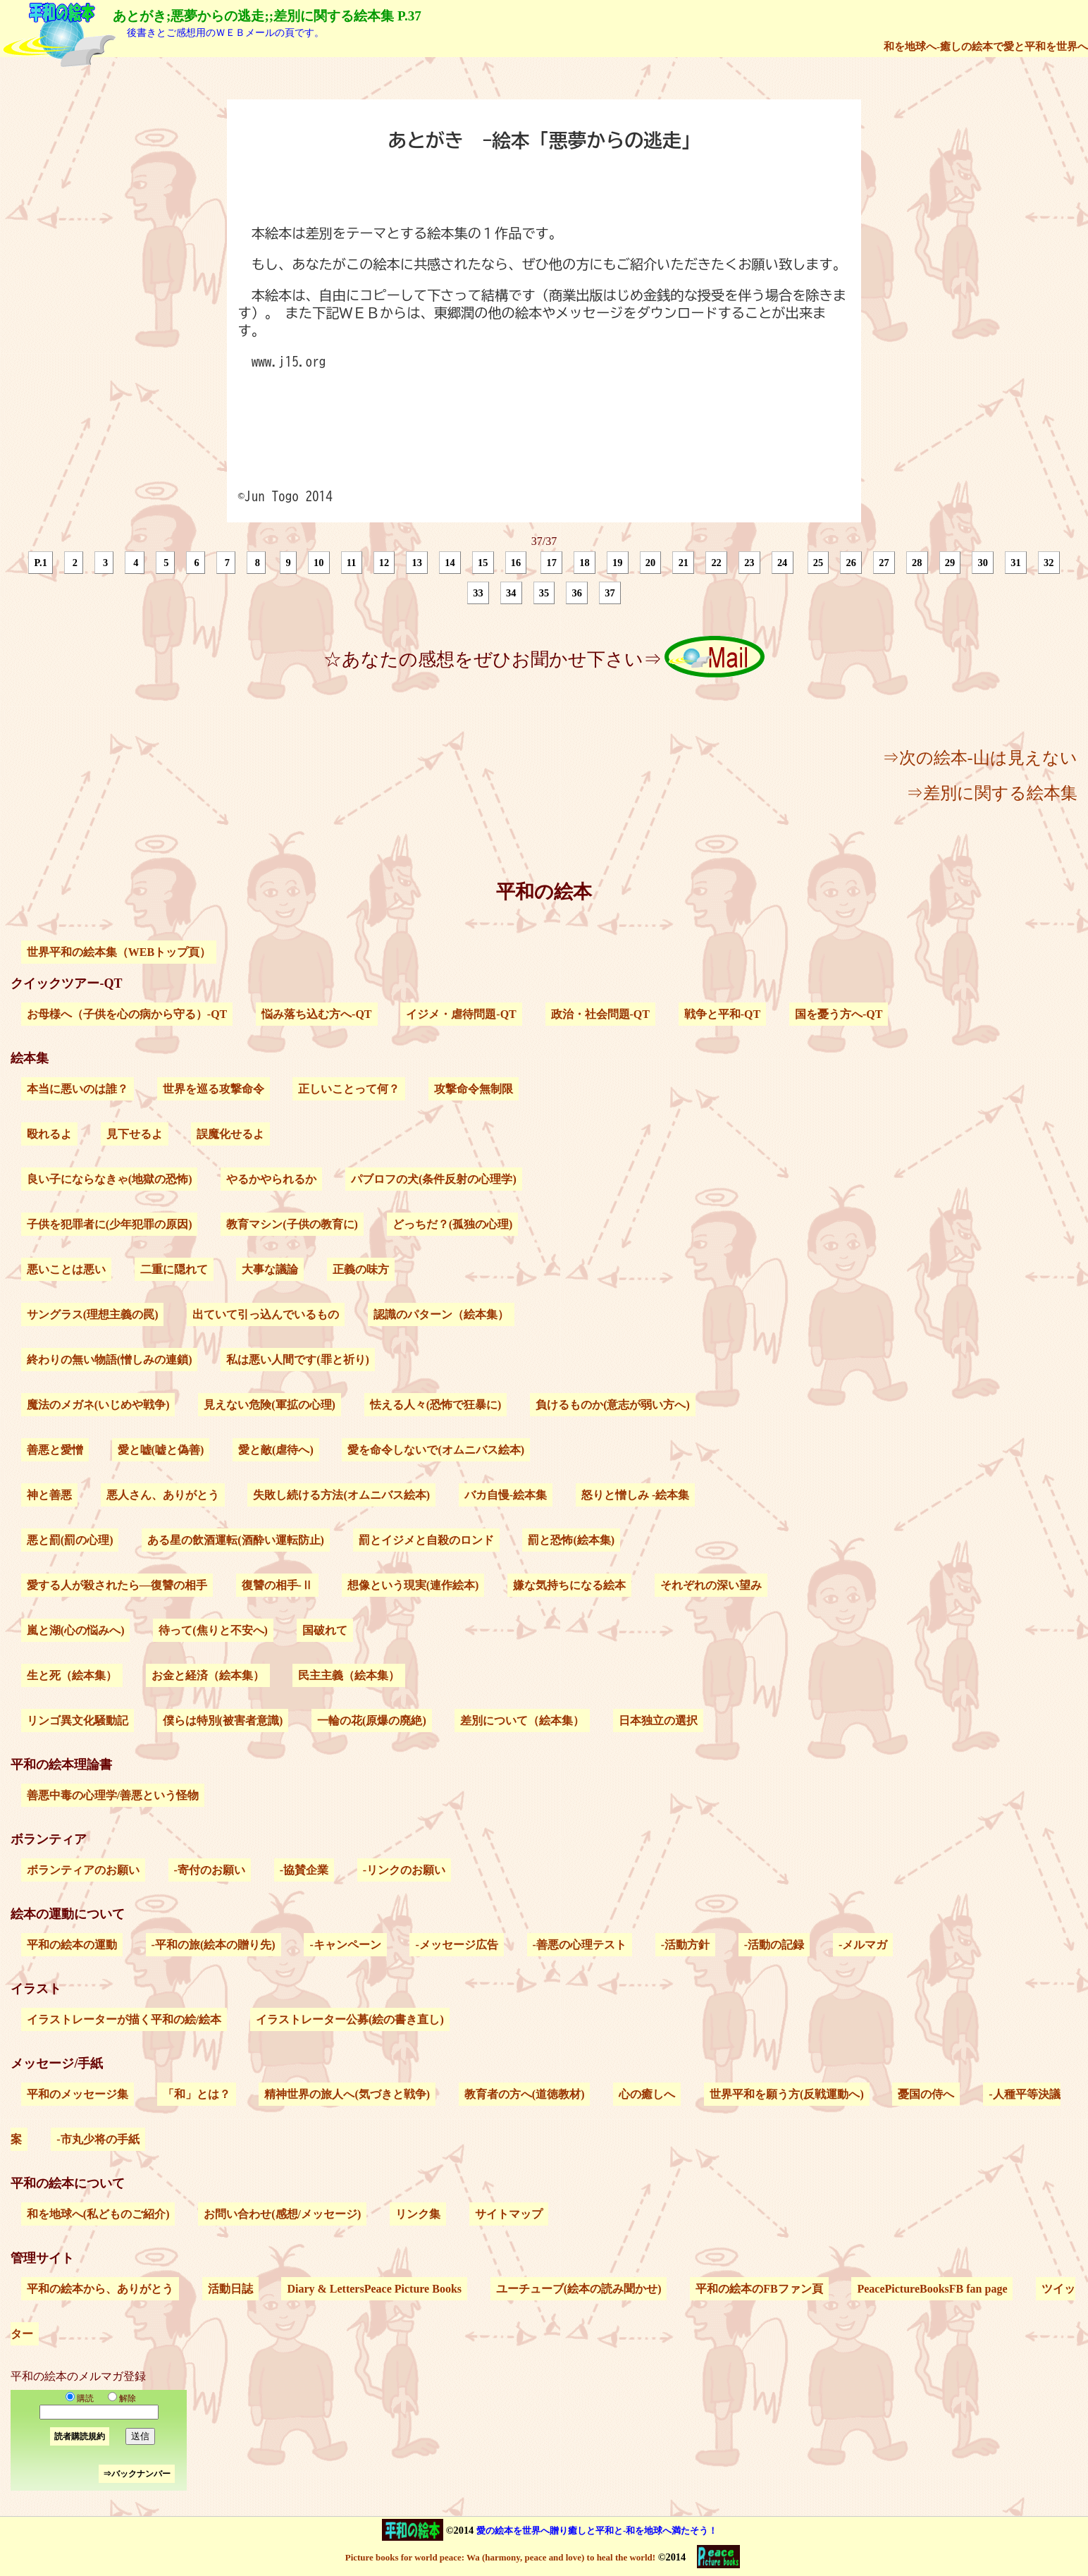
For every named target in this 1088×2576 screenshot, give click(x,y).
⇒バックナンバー (137, 2474)
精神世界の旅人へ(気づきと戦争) (347, 2094)
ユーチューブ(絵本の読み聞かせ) (579, 2289)
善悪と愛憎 (55, 1450)
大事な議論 (270, 1269)
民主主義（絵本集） (349, 1675)
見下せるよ (134, 1134)
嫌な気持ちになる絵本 (569, 1585)
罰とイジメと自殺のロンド (426, 1540)
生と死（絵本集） (72, 1675)
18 (584, 562)
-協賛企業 (304, 1870)
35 (544, 593)
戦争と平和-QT (722, 1014)
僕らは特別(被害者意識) (223, 1720)
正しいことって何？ (349, 1089)
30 (983, 562)
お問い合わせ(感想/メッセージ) (282, 2214)
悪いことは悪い (66, 1269)
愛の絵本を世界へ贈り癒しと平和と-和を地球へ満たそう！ (596, 2530)
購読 (80, 2398)
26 (850, 562)
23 (749, 562)
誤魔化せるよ (230, 1134)
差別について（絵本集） (522, 1720)
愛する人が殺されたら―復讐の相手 (117, 1585)
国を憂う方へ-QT (838, 1014)
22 (716, 562)
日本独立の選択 (658, 1720)
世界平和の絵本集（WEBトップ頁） (119, 952)
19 (617, 562)
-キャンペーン (345, 1945)
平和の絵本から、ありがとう (100, 2289)
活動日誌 (230, 2289)
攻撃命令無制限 (473, 1089)
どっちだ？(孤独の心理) (452, 1224)
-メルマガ (863, 1945)
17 (552, 562)
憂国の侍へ (926, 2094)
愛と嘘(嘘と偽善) (161, 1450)
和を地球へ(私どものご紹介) (98, 2214)
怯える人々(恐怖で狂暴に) (436, 1405)
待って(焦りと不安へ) (213, 1630)
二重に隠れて (174, 1269)
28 (917, 562)
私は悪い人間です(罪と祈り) (297, 1360)
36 (577, 593)
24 (782, 562)
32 (1048, 562)
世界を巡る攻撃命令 (213, 1089)
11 (352, 562)
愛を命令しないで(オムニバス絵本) (435, 1450)
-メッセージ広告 (456, 1945)
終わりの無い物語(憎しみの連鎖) (109, 1360)
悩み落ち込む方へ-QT (316, 1014)
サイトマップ (509, 2214)
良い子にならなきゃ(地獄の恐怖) (109, 1179)
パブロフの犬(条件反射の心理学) (434, 1179)
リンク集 (417, 2214)
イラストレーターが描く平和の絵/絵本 (124, 2019)
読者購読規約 (79, 2436)
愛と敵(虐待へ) (276, 1450)
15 (483, 562)
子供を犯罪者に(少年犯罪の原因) (109, 1224)
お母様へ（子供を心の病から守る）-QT (127, 1014)
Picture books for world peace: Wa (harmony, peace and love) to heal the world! (500, 2557)
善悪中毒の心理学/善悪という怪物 (113, 1795)
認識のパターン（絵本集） (441, 1314)
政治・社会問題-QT (600, 1014)
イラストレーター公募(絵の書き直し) (350, 2019)
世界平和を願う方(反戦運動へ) (787, 2094)
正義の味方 (361, 1269)
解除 (119, 2398)
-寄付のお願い (209, 1870)
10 (318, 562)
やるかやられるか (271, 1179)
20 (650, 562)
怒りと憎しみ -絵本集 (635, 1495)
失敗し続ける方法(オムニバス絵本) (341, 1495)
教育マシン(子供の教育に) (292, 1224)
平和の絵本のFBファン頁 (759, 2289)
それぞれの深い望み (711, 1585)
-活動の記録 (774, 1945)
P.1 (41, 562)
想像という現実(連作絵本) (413, 1585)
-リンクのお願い (404, 1870)
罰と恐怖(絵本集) (571, 1540)
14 (450, 562)
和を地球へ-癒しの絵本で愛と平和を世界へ (986, 46)
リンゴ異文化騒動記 (77, 1720)
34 (511, 593)
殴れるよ (49, 1134)
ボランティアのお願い (83, 1870)
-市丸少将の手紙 (97, 2139)
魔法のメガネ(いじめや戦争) (98, 1405)
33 (478, 593)
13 (417, 562)
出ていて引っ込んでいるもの (265, 1314)
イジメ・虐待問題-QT (461, 1014)
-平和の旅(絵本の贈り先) (214, 1945)
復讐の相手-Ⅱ (277, 1585)
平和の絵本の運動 (72, 1945)
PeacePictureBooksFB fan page (932, 2289)
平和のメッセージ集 (77, 2094)
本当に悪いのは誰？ (77, 1089)
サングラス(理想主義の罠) (93, 1314)
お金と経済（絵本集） (208, 1675)
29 (950, 562)
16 (516, 562)
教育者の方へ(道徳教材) (524, 2094)
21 (683, 562)
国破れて (324, 1630)
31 (1015, 562)
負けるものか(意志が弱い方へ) (613, 1405)
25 (818, 562)
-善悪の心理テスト (579, 1945)
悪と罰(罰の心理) (70, 1540)
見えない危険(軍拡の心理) (269, 1405)
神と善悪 (49, 1495)
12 (384, 562)
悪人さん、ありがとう (162, 1495)
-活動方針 (685, 1945)
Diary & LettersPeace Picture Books (374, 2289)
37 (609, 593)
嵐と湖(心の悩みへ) (76, 1630)
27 (884, 562)
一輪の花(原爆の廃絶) (371, 1720)
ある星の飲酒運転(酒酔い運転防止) (235, 1540)
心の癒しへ (647, 2094)
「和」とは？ (196, 2094)
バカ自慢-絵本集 (505, 1495)
